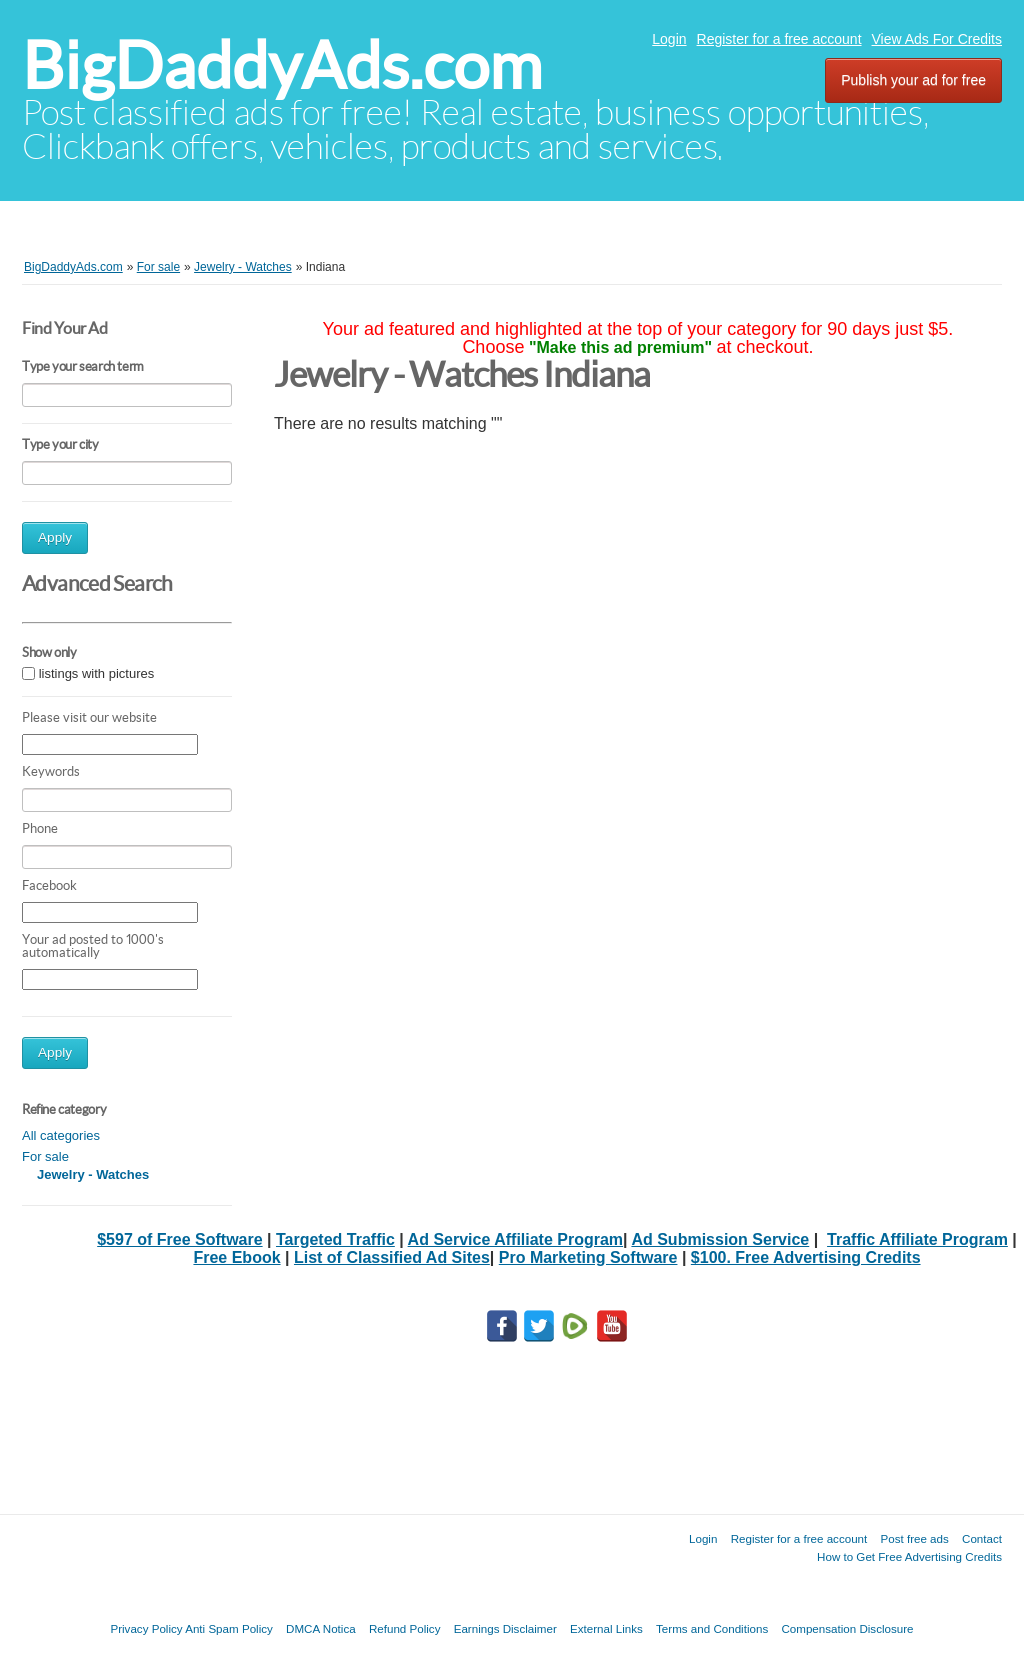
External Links (606, 1628)
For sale (45, 1156)
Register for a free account (779, 39)
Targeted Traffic (335, 1239)
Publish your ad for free (913, 80)
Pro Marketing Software (588, 1257)
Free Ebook (236, 1257)
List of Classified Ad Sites (392, 1257)
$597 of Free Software (179, 1239)
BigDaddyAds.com (282, 65)
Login (669, 39)
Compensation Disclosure (847, 1628)
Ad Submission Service (720, 1239)
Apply (55, 537)
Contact (982, 1538)
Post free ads (914, 1538)
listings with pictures (97, 673)
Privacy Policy (146, 1628)
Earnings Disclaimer (505, 1628)
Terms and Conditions (712, 1628)
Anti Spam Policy (229, 1628)
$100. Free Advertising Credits (806, 1257)
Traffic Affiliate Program (917, 1239)
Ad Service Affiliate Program (515, 1239)
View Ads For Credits (937, 39)
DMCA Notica (321, 1628)
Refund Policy (405, 1628)
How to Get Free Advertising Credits (909, 1556)
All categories (61, 1135)
